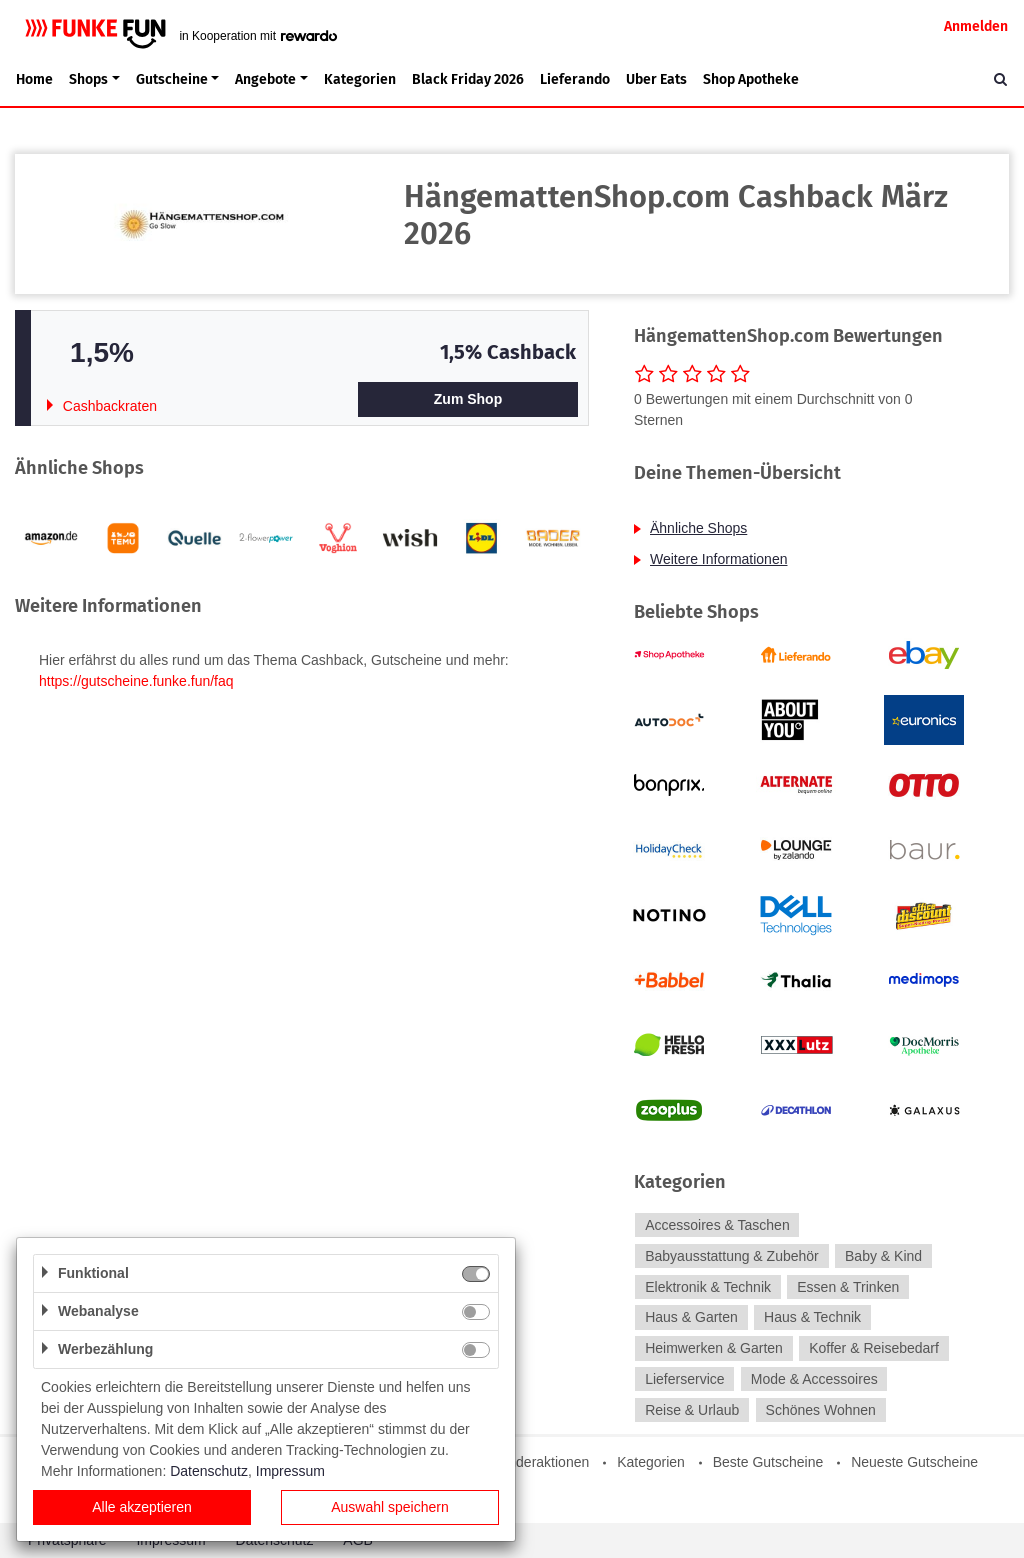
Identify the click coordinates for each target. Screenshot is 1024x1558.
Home (34, 79)
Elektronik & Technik (708, 1287)
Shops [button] (88, 79)
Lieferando (575, 79)
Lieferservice (684, 1379)
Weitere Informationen (718, 559)
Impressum (290, 1471)
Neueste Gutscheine (914, 1462)
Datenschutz (209, 1471)
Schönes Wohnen (821, 1410)
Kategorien (360, 79)
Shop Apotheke (751, 79)
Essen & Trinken (848, 1287)
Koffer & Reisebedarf (874, 1348)
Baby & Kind (883, 1256)
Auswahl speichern (390, 1507)
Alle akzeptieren (142, 1507)
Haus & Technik (812, 1318)
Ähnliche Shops (698, 528)
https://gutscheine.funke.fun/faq (136, 681)
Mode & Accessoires (814, 1379)
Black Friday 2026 (468, 79)
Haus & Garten (691, 1318)
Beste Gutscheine (768, 1462)
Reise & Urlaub (692, 1410)
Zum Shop (468, 399)
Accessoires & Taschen (717, 1225)
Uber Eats (656, 79)
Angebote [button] (265, 79)
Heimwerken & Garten (714, 1348)
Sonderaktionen (540, 1462)
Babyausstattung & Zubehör (732, 1256)
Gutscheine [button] (172, 79)
